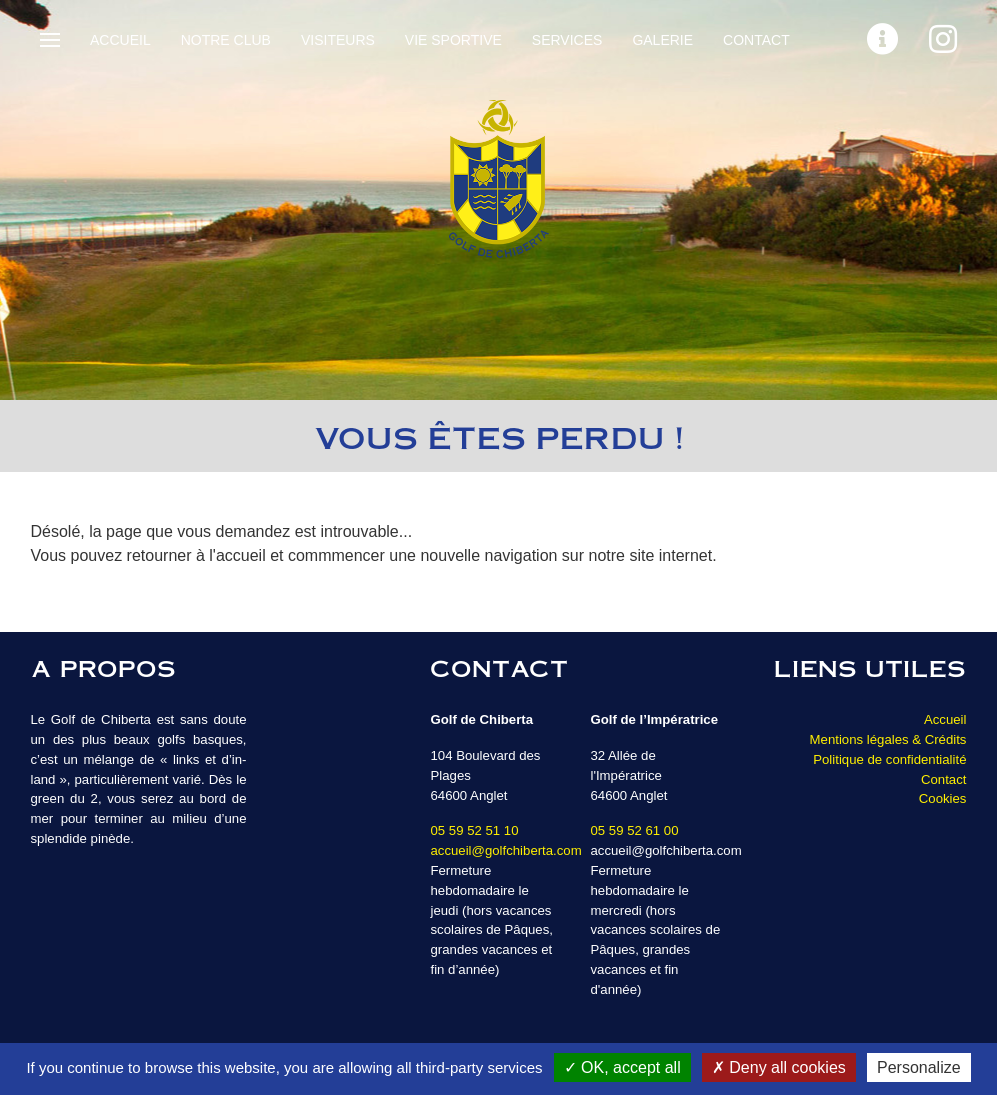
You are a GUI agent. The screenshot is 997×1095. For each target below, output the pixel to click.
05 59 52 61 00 (634, 830)
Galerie (662, 40)
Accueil (120, 40)
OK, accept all (622, 1067)
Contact (756, 40)
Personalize (919, 1067)
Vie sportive (453, 40)
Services (567, 40)
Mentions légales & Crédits (888, 739)
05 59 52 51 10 (474, 830)
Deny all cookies (779, 1067)
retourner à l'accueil (196, 555)
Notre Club (226, 40)
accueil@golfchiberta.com (505, 850)
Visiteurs (338, 40)
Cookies (943, 798)
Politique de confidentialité (889, 759)
